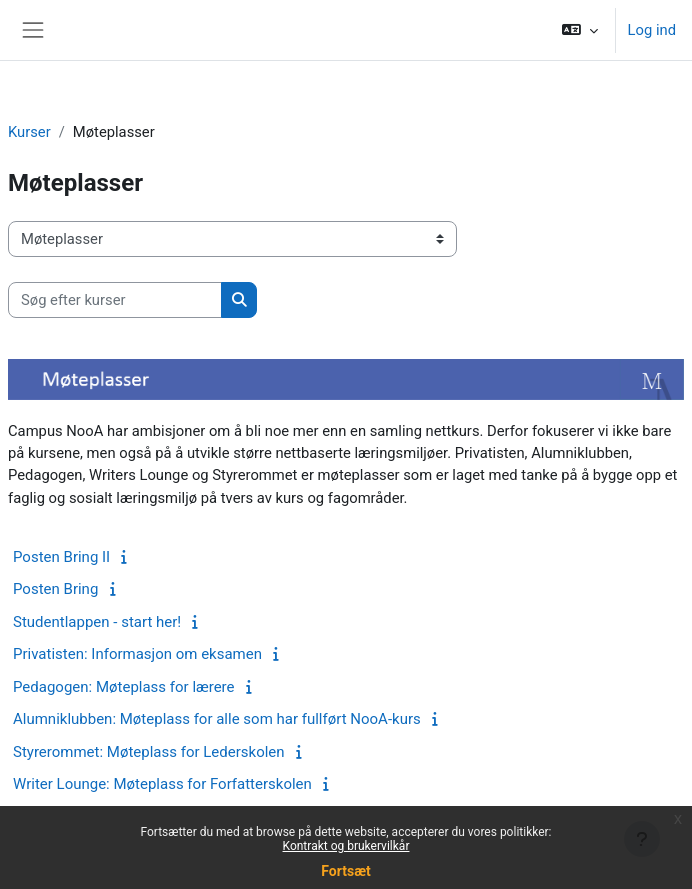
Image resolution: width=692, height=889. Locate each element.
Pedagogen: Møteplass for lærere (124, 687)
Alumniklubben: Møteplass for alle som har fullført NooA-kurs (217, 719)
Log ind (652, 30)
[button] (579, 30)
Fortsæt (345, 871)
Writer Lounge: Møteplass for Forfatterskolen (162, 784)
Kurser (29, 132)
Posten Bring (55, 589)
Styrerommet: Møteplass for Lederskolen (149, 752)
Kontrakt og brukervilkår (346, 846)
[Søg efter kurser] (115, 300)
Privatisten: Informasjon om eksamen (137, 654)
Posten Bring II (61, 557)
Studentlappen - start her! (97, 622)
